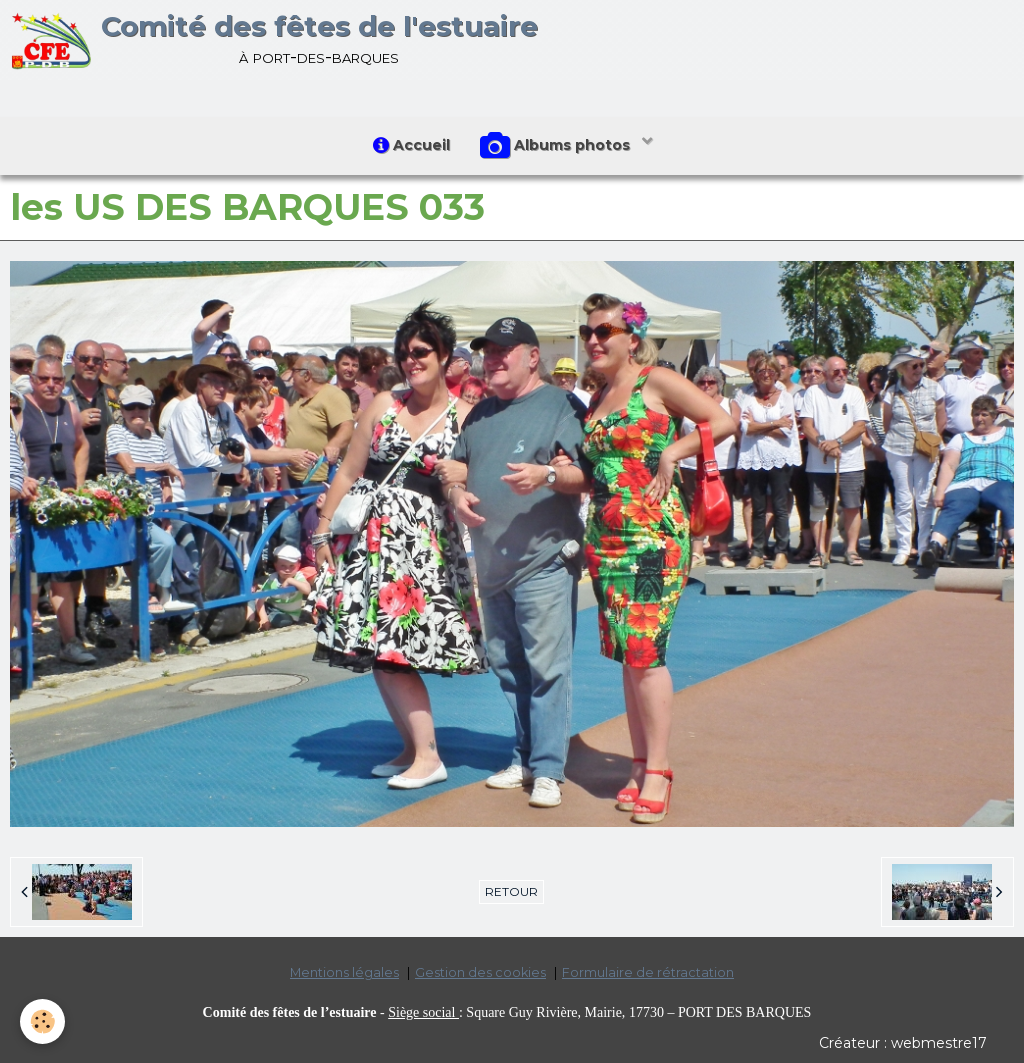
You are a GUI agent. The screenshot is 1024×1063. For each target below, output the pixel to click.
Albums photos (557, 146)
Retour (511, 891)
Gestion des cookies (480, 972)
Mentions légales (344, 972)
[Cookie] (42, 1021)
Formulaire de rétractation (648, 972)
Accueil (411, 145)
